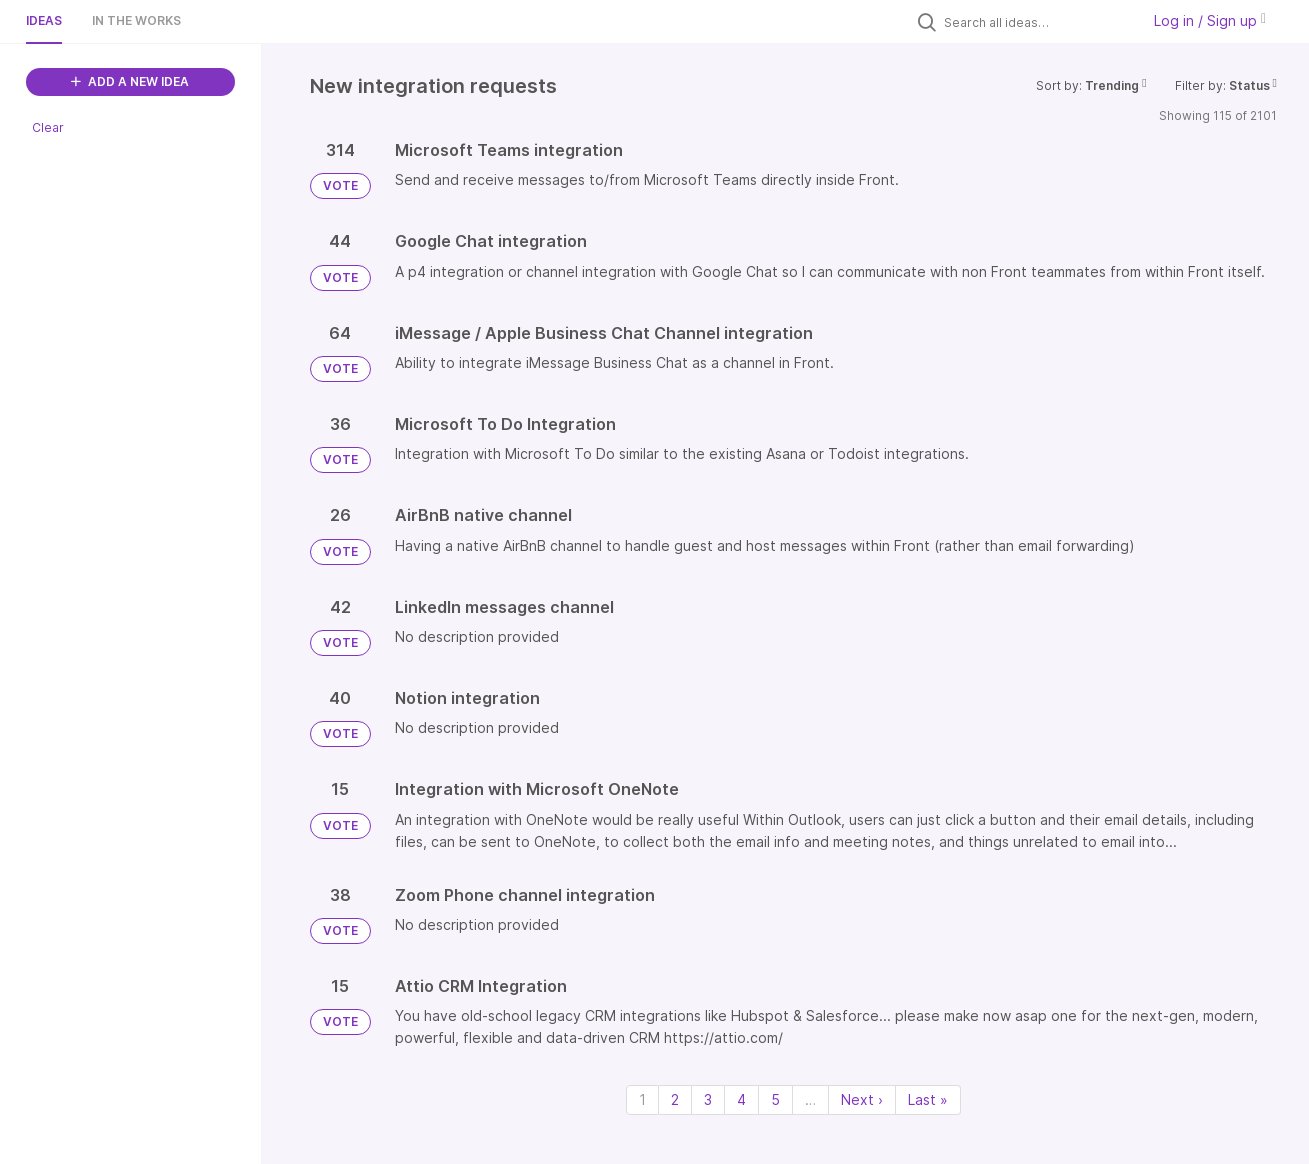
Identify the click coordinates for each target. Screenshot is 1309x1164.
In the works (136, 20)
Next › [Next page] (862, 1099)
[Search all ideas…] (1037, 22)
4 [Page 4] (741, 1099)
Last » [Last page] (928, 1099)
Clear (48, 127)
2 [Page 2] (675, 1099)
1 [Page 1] (642, 1099)
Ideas (44, 20)
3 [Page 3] (708, 1099)
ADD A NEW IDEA (130, 81)
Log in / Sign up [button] (1210, 20)
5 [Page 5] (775, 1099)
